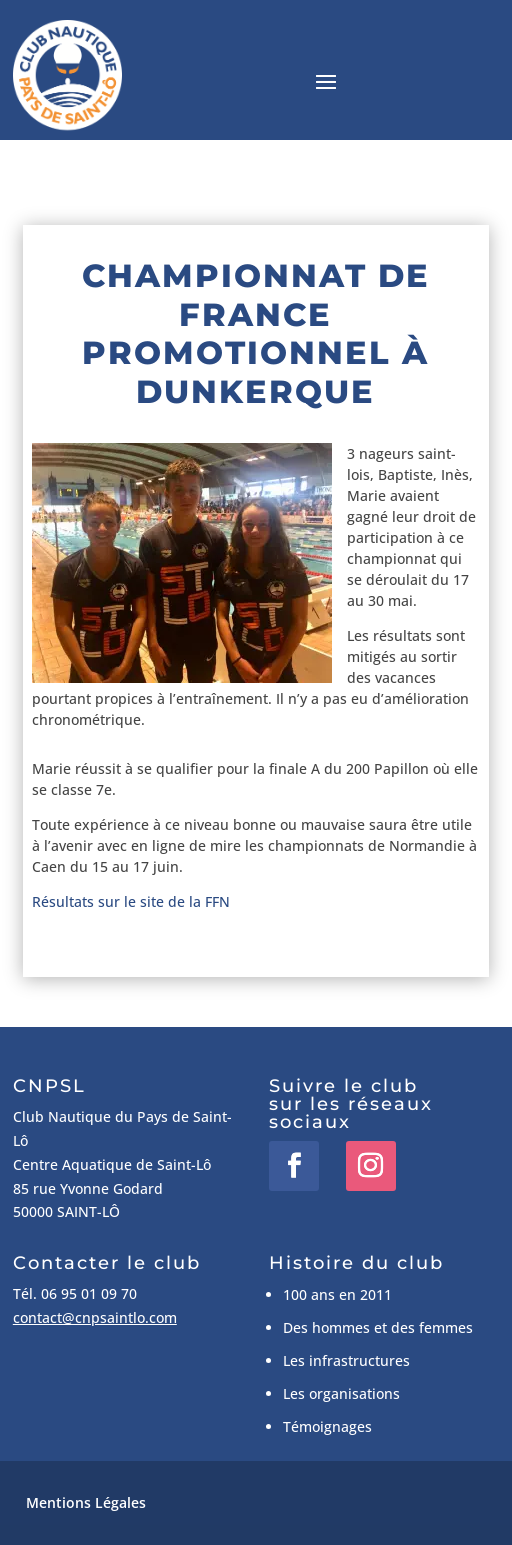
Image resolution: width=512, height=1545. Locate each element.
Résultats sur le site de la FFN (131, 901)
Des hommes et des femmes (378, 1327)
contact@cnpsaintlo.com (95, 1317)
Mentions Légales (86, 1502)
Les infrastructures (346, 1360)
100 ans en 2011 (337, 1294)
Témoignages (327, 1426)
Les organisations (341, 1393)
